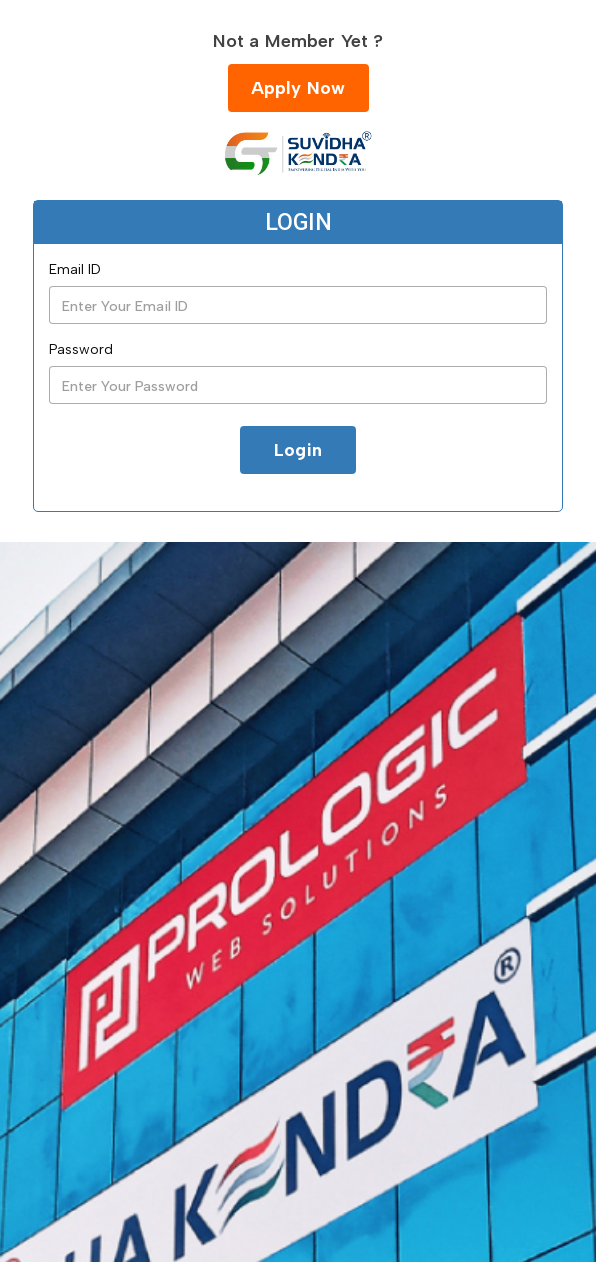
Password (81, 349)
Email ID (75, 269)
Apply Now (298, 88)
